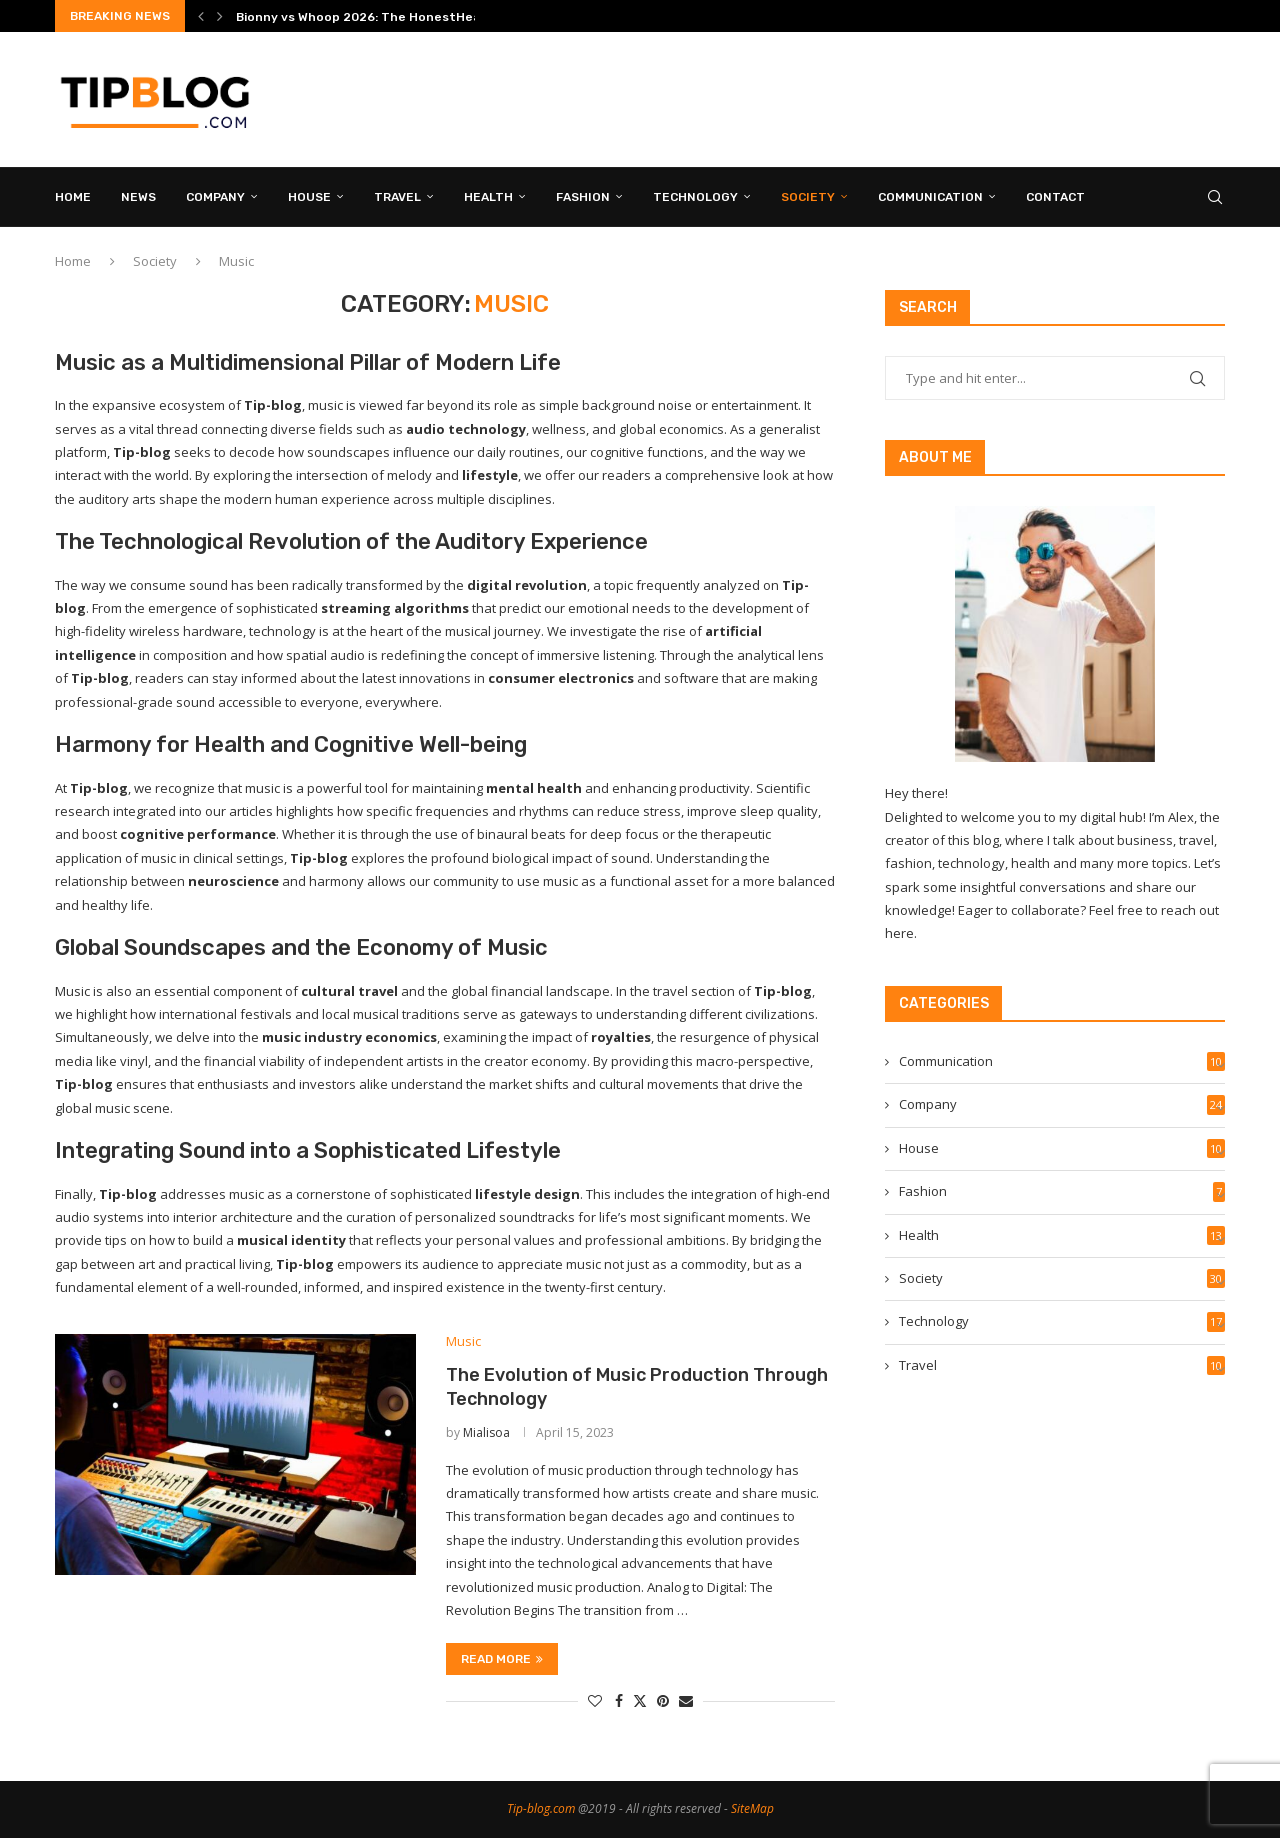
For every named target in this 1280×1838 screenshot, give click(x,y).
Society (808, 197)
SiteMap (752, 1808)
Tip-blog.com (541, 1808)
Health (488, 197)
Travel (397, 197)
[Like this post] (595, 1700)
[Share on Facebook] (619, 1700)
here (899, 933)
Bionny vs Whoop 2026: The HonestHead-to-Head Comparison (429, 17)
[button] (201, 16)
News (138, 197)
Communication (930, 197)
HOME (73, 197)
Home (73, 261)
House (309, 197)
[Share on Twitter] (640, 1700)
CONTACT (1055, 197)
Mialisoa (486, 1432)
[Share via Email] (686, 1700)
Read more (502, 1659)
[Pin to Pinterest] (663, 1700)
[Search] (1215, 197)
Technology (695, 197)
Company (215, 197)
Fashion (583, 197)
